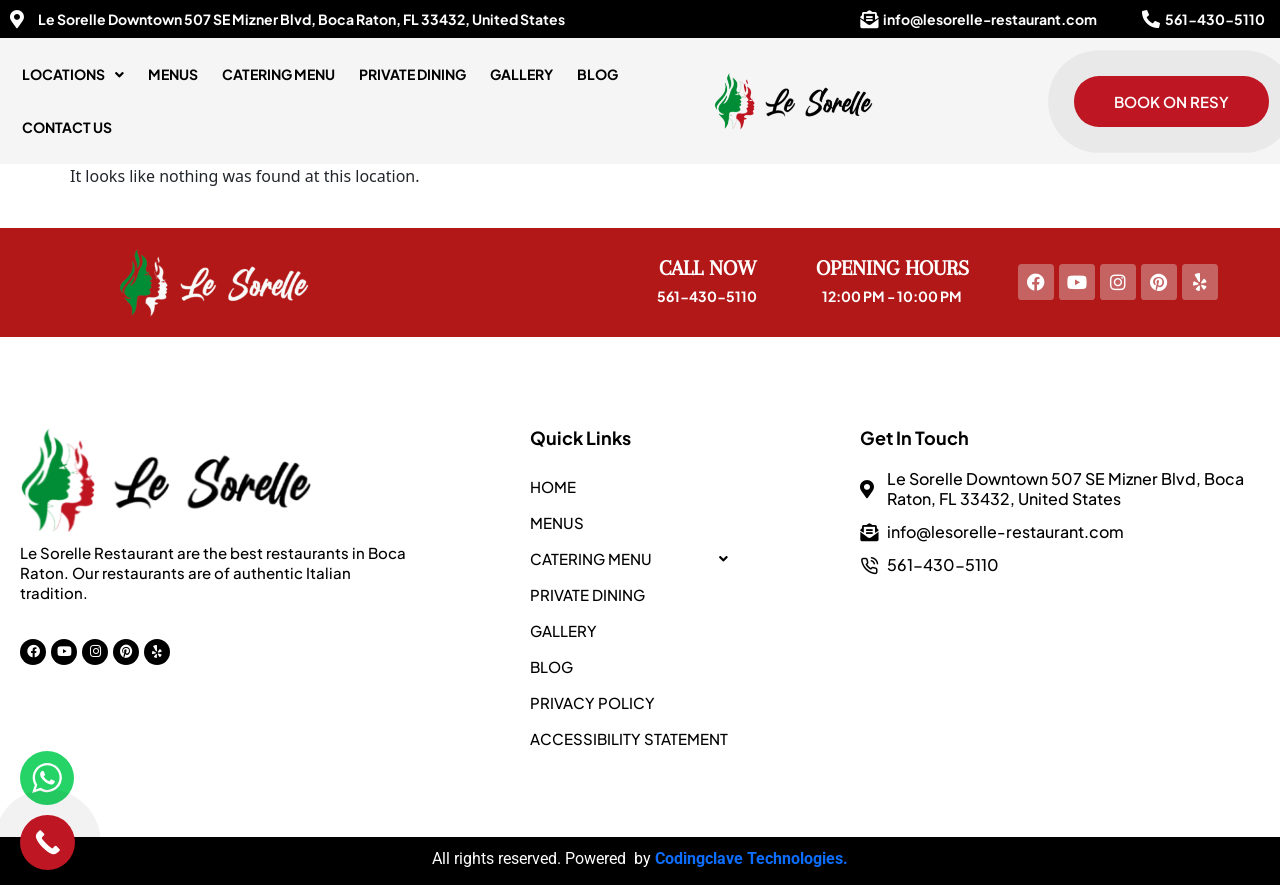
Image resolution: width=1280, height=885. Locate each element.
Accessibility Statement (629, 738)
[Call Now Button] (47, 842)
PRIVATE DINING (412, 74)
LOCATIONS (73, 74)
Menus (173, 74)
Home (553, 486)
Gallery (521, 74)
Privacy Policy (592, 702)
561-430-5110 (707, 296)
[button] (73, 74)
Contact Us (67, 127)
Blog (597, 74)
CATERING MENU (278, 74)
